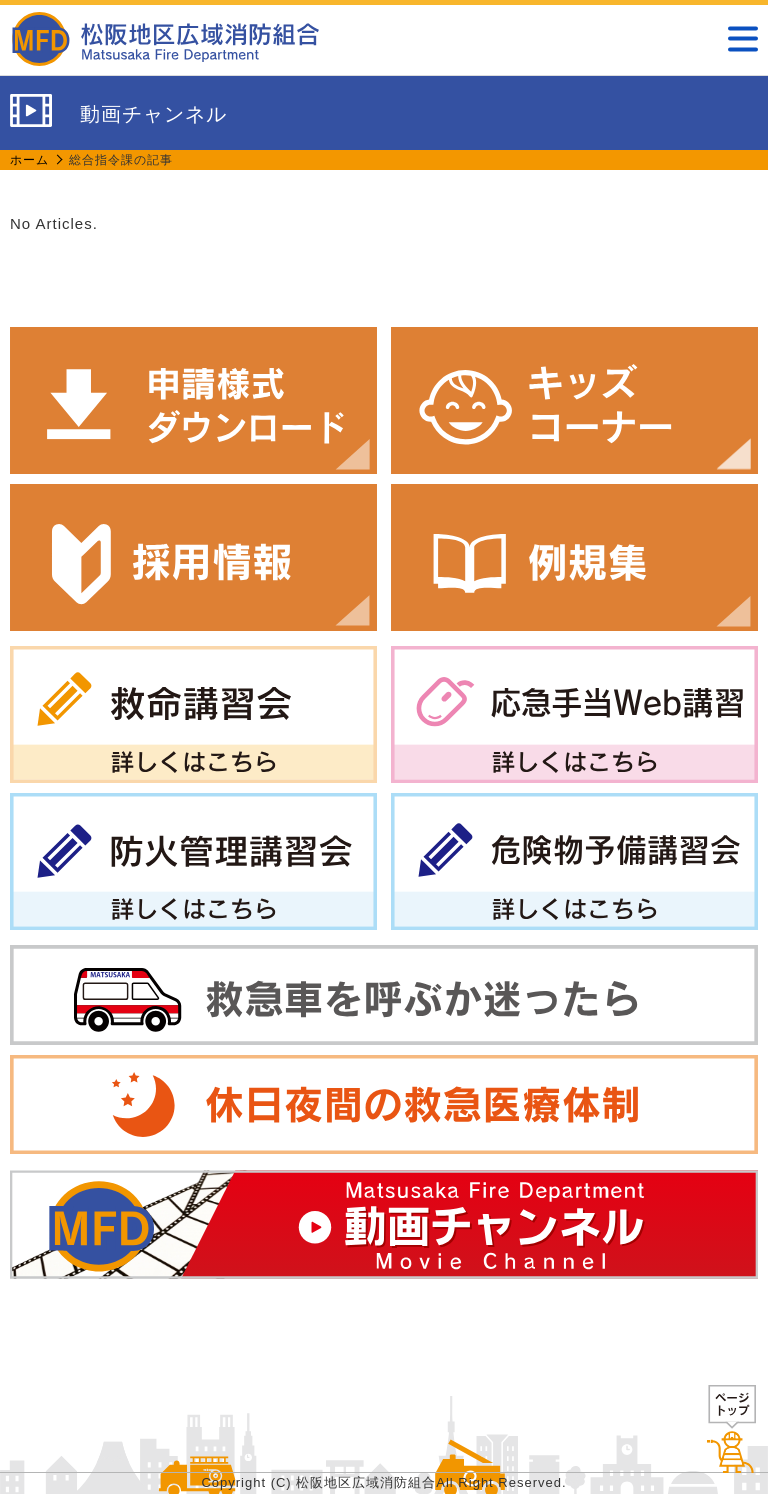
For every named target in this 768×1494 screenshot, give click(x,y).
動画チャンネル (384, 1225)
